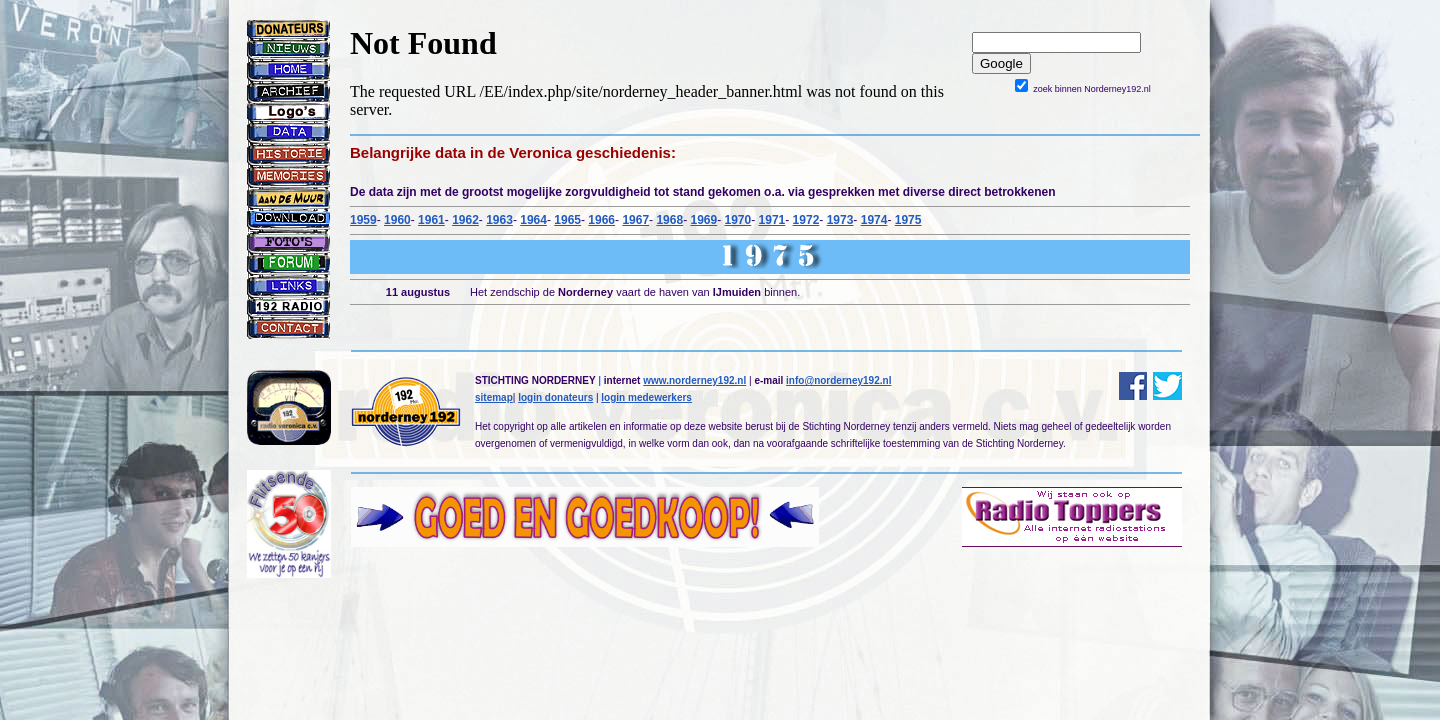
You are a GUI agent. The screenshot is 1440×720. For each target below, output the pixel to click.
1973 (840, 220)
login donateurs (555, 397)
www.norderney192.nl (694, 380)
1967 (635, 220)
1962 (465, 220)
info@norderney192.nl (838, 380)
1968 (669, 220)
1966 (601, 220)
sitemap (494, 397)
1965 (567, 220)
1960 (397, 220)
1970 (738, 220)
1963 (499, 220)
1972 (806, 220)
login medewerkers (646, 397)
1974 (874, 220)
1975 (908, 220)
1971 (772, 220)
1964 (533, 220)
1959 (363, 220)
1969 (703, 220)
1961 (431, 220)
